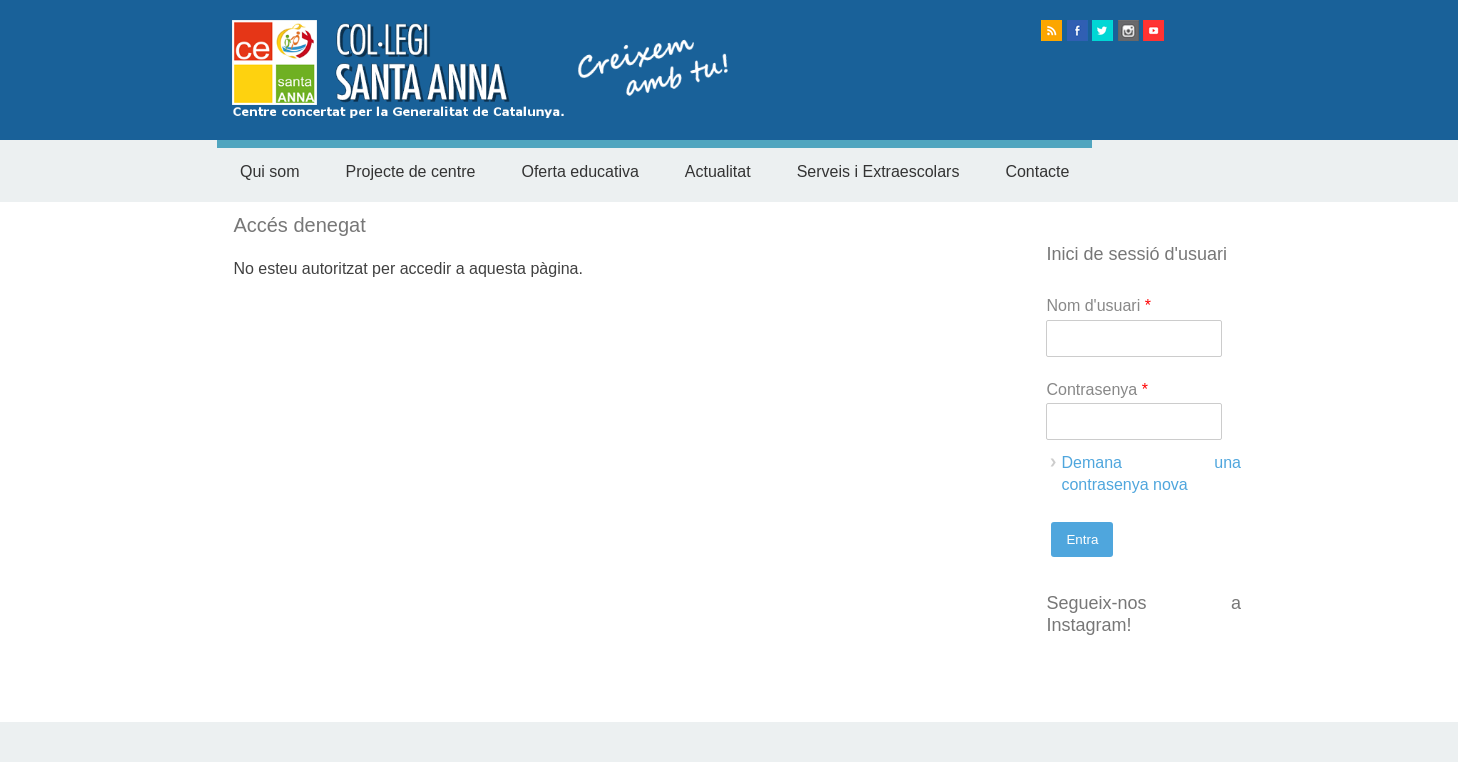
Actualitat (718, 171)
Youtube (1153, 30)
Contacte (1037, 171)
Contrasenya (1096, 389)
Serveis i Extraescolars (878, 171)
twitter (1102, 30)
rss (1051, 30)
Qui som (270, 171)
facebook (1077, 30)
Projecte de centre (411, 171)
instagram (1128, 30)
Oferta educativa (579, 171)
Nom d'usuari (1098, 305)
